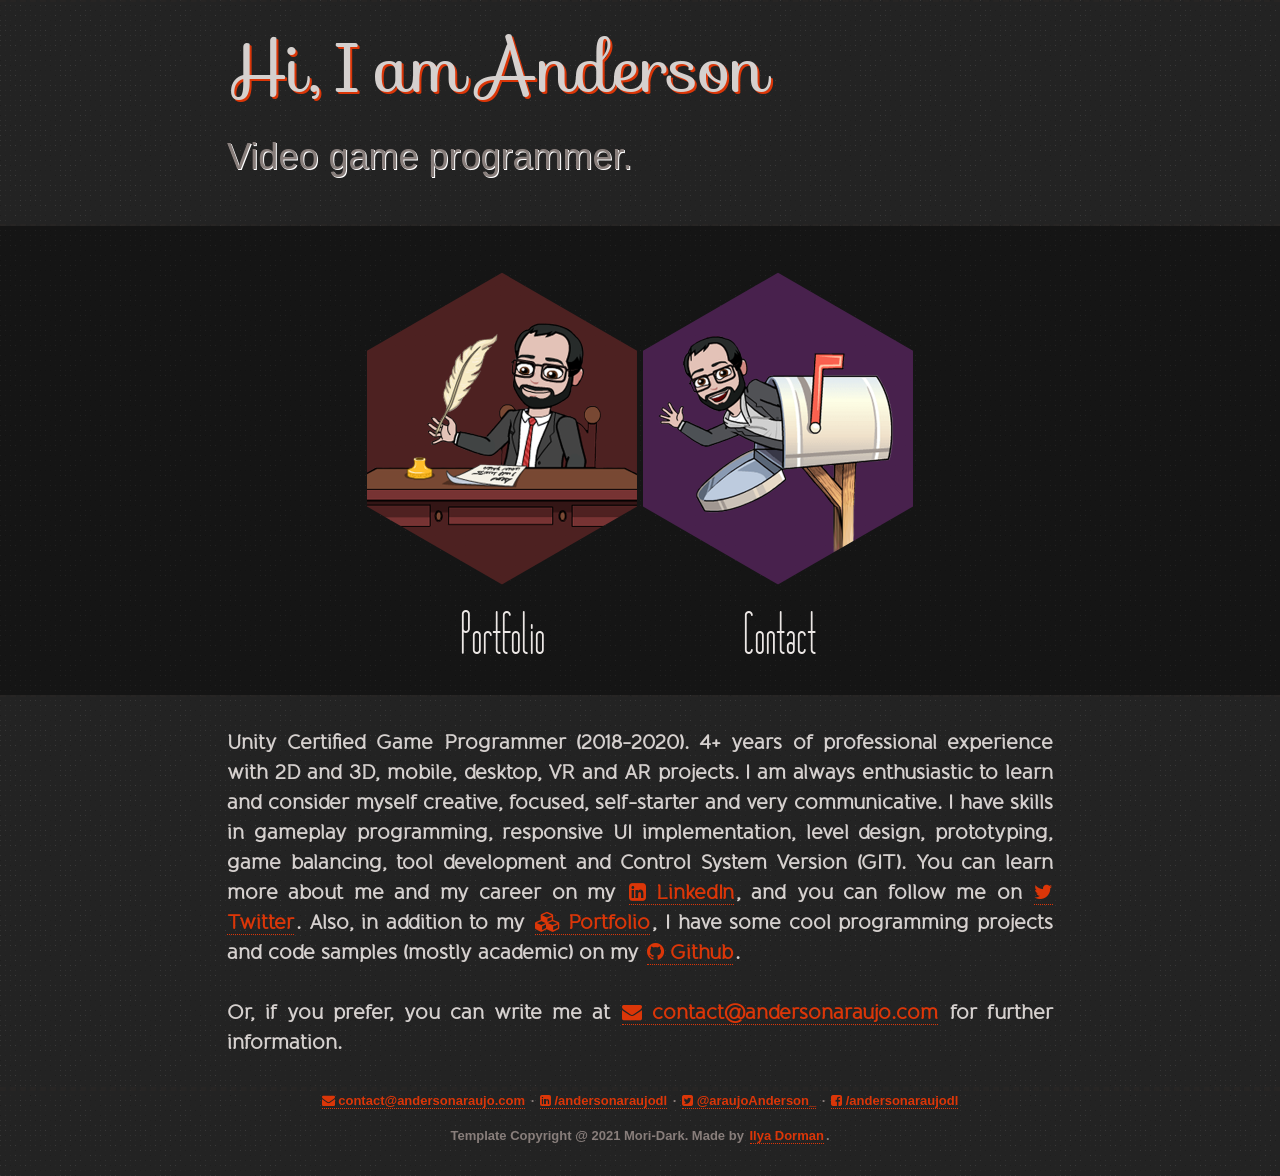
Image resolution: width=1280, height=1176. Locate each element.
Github (690, 952)
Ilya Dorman (787, 1135)
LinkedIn (681, 892)
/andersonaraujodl (603, 1100)
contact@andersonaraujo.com (780, 1012)
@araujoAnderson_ (749, 1100)
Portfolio (593, 922)
